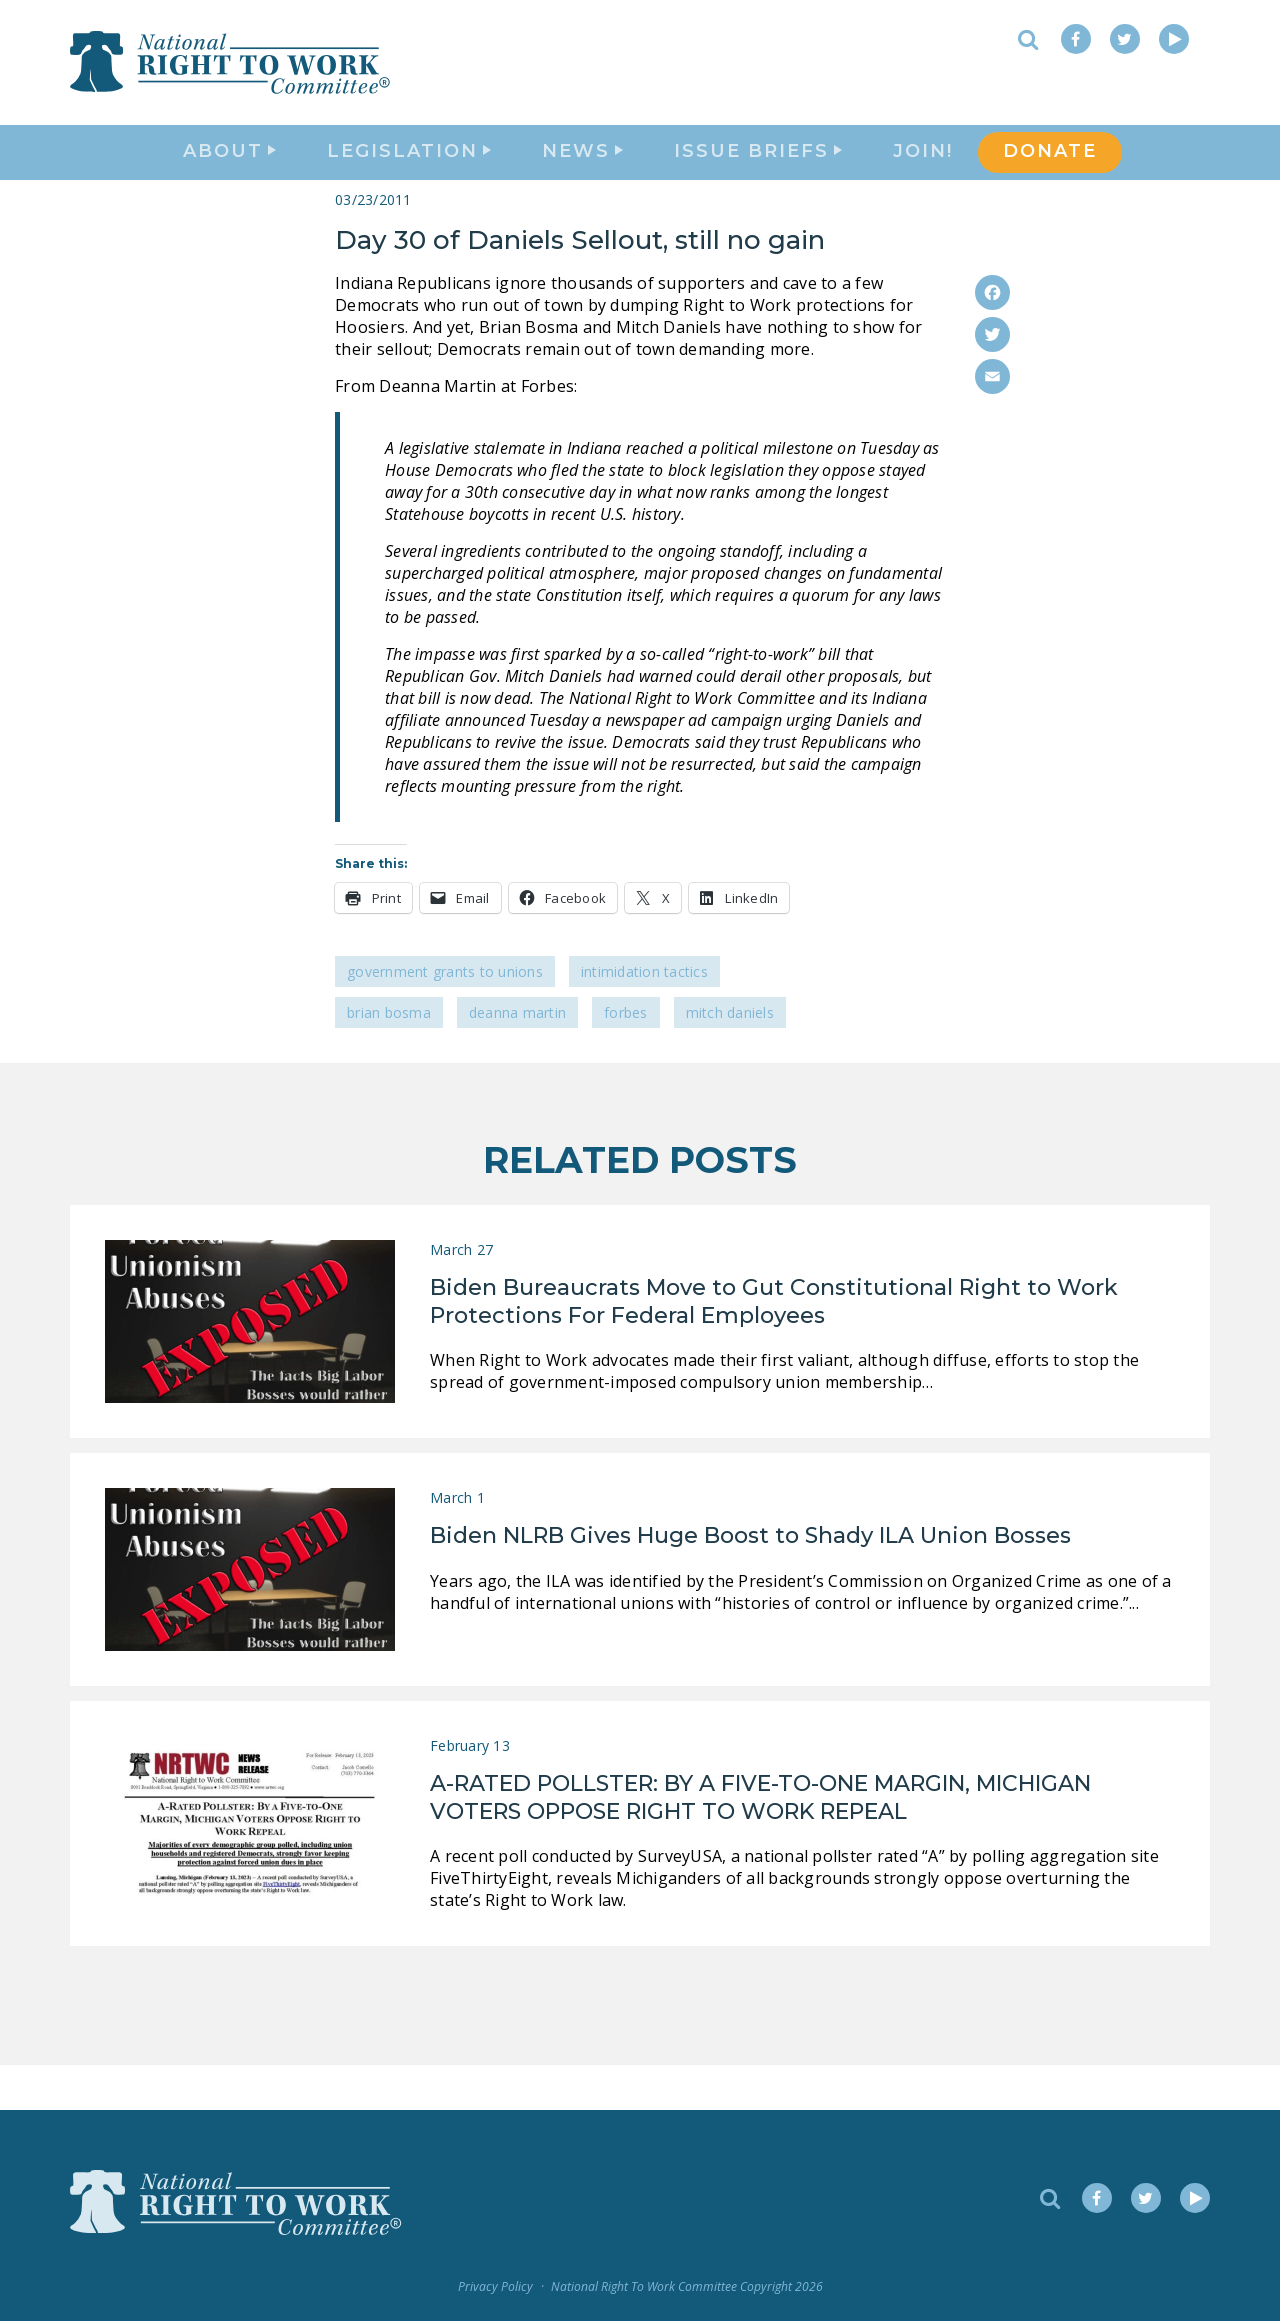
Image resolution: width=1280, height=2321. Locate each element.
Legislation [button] (409, 176)
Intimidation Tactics (644, 1016)
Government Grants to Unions (445, 1016)
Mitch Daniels (730, 1057)
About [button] (229, 176)
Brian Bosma (389, 1057)
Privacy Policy (495, 2286)
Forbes (626, 1057)
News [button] (582, 176)
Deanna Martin (517, 1057)
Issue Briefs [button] (758, 176)
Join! (923, 176)
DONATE (1050, 176)
